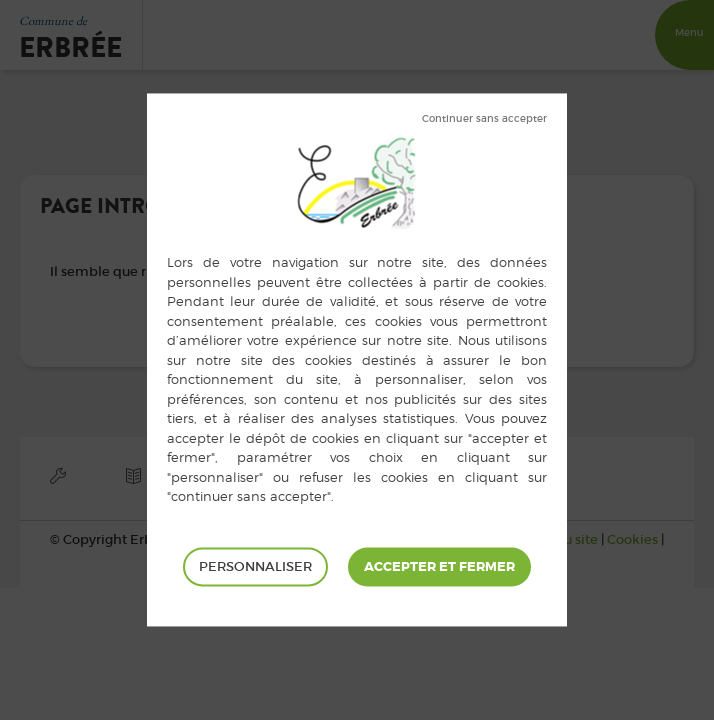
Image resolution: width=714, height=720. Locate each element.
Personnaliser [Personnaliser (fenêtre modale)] (255, 566)
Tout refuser (484, 119)
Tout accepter (439, 567)
